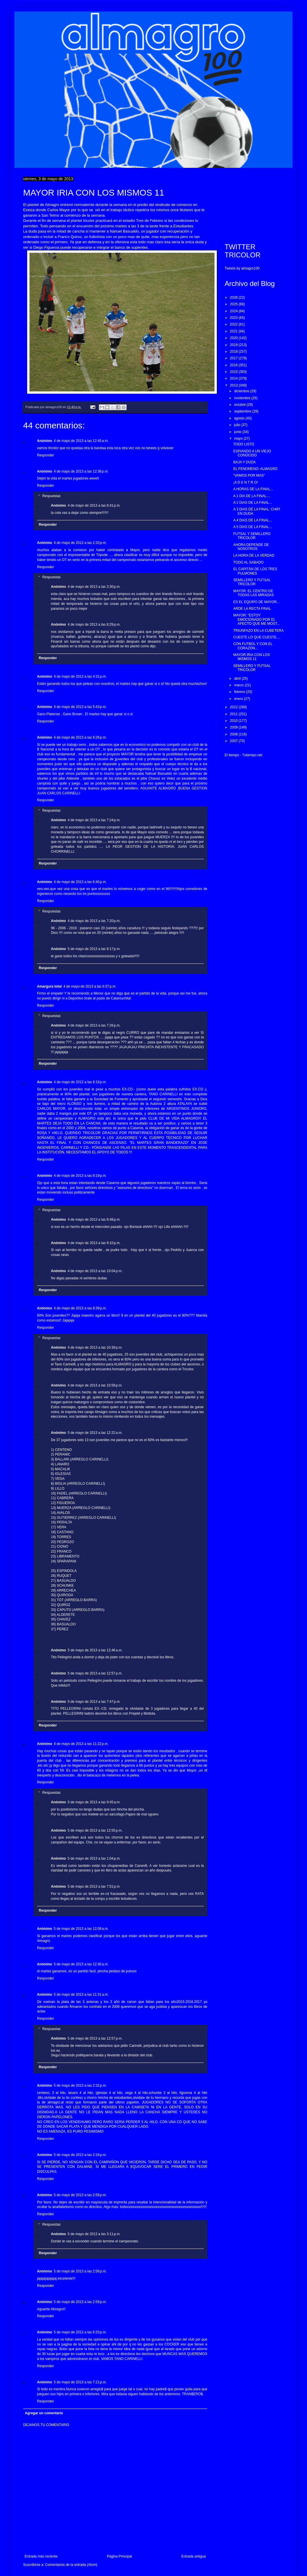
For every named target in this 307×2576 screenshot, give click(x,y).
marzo (239, 685)
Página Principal (119, 2556)
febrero (240, 692)
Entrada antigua (193, 2556)
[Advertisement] (254, 205)
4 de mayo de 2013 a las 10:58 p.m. (95, 1385)
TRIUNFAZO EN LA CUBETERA (258, 631)
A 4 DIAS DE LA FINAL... (252, 520)
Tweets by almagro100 (242, 268)
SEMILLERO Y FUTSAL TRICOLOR (252, 582)
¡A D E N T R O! (245, 482)
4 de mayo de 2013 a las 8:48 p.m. (94, 1220)
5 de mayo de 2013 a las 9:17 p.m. (94, 949)
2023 (234, 318)
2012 (234, 707)
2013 (234, 385)
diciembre (242, 391)
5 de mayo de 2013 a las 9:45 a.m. (94, 1802)
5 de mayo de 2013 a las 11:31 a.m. (81, 1995)
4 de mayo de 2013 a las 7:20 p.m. (94, 921)
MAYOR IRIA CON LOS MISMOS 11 (251, 657)
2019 (234, 345)
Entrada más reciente (41, 2556)
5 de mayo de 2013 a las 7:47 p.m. (94, 1702)
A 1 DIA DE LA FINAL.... (251, 496)
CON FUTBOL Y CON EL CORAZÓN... (252, 646)
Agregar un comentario (44, 2413)
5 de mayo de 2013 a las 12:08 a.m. (81, 1929)
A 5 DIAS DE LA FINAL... (252, 527)
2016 (234, 365)
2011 (234, 714)
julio (237, 425)
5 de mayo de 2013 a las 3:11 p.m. (94, 2234)
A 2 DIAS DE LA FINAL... (252, 503)
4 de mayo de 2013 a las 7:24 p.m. (94, 820)
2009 (234, 727)
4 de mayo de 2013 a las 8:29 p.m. (94, 624)
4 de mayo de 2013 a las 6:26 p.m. (80, 737)
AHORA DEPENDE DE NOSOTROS (251, 547)
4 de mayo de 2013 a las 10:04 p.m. (95, 1271)
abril (238, 678)
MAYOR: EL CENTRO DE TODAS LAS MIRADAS (253, 593)
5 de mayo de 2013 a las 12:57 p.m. (95, 1673)
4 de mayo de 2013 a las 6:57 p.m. (89, 986)
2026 (234, 297)
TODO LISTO (243, 444)
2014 (234, 378)
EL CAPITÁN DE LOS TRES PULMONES (255, 571)
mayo (239, 438)
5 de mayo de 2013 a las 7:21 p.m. (80, 2382)
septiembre (243, 411)
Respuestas (51, 496)
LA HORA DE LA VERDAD (253, 555)
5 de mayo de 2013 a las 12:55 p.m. (95, 1830)
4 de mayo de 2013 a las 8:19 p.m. (80, 1176)
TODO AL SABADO (248, 562)
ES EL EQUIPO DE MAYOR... (256, 602)
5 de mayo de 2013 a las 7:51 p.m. (94, 1886)
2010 (234, 721)
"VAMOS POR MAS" (249, 475)
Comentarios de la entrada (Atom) (71, 2565)
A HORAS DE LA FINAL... (253, 489)
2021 (234, 331)
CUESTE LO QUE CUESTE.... (256, 637)
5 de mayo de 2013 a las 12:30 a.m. (81, 1964)
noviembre (242, 398)
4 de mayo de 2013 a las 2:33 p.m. (80, 543)
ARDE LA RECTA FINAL (252, 609)
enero (239, 699)
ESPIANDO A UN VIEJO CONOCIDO (252, 453)
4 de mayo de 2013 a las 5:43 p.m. (80, 707)
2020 (234, 338)
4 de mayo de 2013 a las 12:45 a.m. (81, 441)
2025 (234, 304)
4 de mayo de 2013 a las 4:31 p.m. (80, 676)
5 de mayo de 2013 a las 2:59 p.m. (80, 2302)
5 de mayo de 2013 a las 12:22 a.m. (95, 1433)
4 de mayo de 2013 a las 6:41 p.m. (94, 505)
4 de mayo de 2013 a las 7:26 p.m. (94, 1025)
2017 (234, 358)
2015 (234, 372)
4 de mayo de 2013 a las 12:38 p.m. (81, 471)
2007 (234, 741)
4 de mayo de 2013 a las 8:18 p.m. (80, 1082)
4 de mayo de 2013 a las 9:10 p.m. (94, 1243)
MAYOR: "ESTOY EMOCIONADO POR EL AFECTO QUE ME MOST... (256, 619)
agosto (239, 418)
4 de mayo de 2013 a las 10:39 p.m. (95, 1347)
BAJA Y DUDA (244, 462)
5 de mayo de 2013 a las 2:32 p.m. (80, 2086)
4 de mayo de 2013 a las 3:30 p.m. (94, 587)
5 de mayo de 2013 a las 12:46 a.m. (95, 1650)
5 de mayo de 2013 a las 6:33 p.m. (80, 2332)
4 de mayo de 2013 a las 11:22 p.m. (81, 1744)
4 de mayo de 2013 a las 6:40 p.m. (80, 882)
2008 (234, 734)
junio (238, 432)
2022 (234, 324)
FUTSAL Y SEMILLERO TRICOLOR (252, 536)
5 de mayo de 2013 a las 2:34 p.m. (80, 2155)
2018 (234, 352)
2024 (234, 311)
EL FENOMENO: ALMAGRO (255, 469)
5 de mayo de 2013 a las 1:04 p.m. (94, 1858)
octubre (240, 405)
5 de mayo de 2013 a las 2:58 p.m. (80, 2195)
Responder (45, 455)
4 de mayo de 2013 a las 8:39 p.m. (80, 1308)
